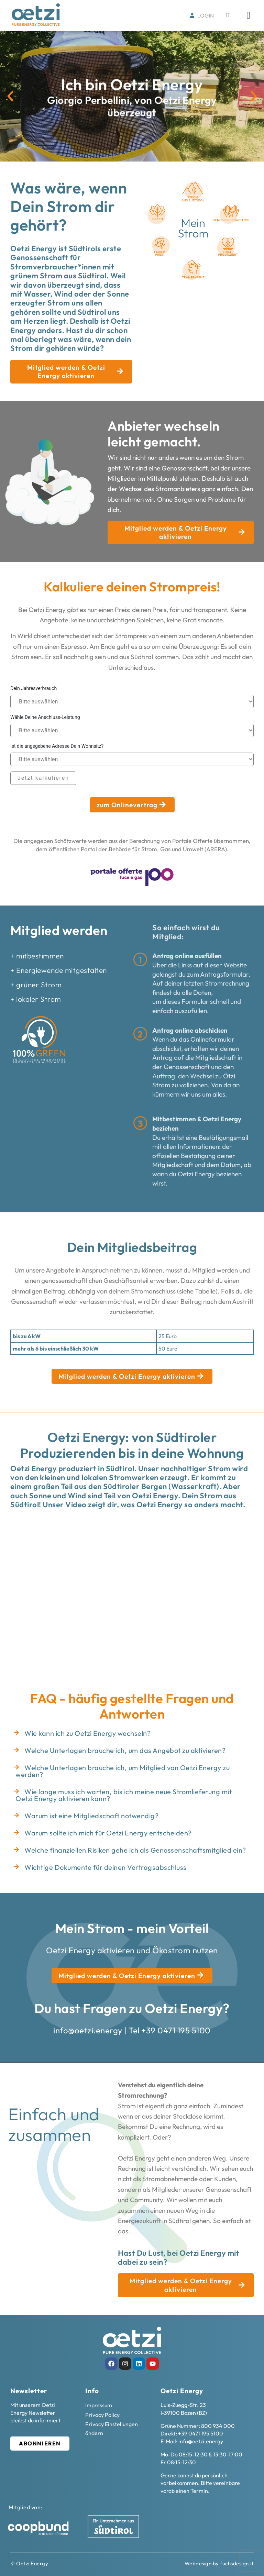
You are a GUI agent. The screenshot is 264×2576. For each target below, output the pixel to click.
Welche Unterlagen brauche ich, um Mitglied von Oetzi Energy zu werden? (122, 1770)
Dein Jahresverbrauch (33, 688)
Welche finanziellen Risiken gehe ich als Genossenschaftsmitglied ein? (135, 1849)
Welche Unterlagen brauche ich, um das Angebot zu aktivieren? (125, 1750)
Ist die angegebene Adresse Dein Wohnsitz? (56, 746)
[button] (10, 96)
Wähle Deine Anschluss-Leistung (45, 717)
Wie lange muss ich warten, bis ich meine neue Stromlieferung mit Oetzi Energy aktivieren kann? (123, 1794)
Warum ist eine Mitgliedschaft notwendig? (91, 1815)
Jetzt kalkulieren (43, 778)
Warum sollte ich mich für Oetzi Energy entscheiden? (108, 1832)
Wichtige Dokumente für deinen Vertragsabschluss (105, 1867)
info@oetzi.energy (87, 2030)
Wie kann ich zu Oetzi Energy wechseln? (87, 1733)
